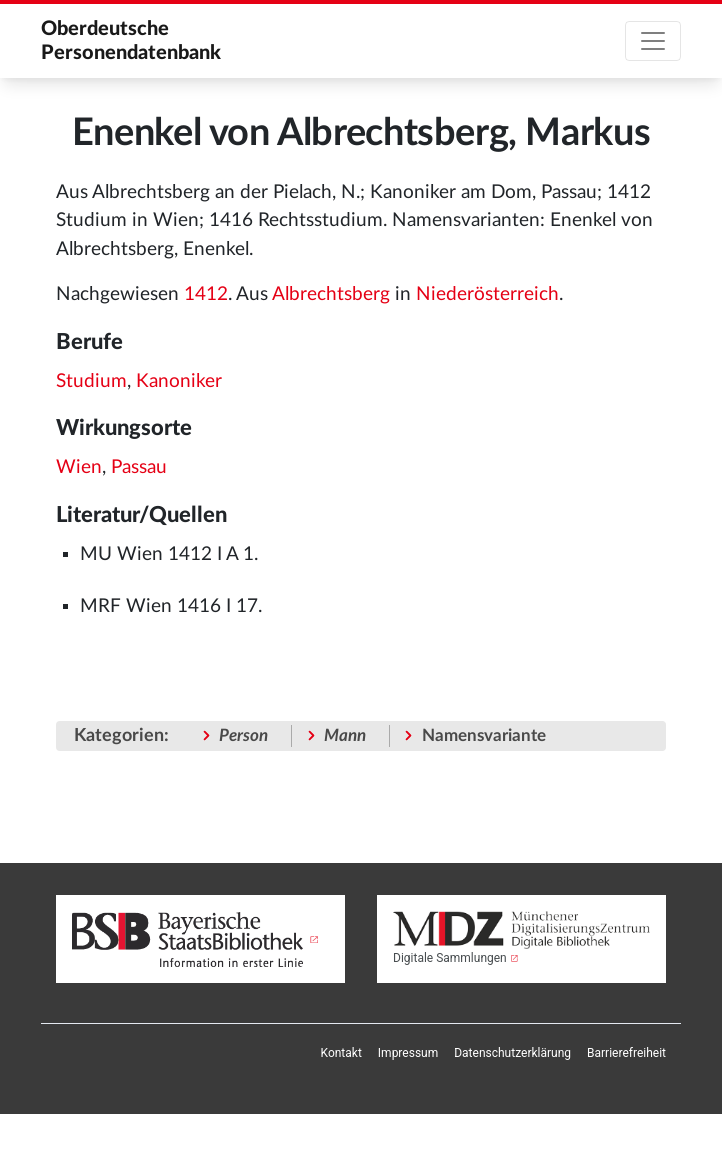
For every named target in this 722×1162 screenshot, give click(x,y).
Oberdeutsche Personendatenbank (131, 41)
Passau (139, 467)
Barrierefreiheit (626, 1053)
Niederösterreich (487, 294)
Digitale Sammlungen (450, 958)
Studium (91, 381)
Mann (345, 735)
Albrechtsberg (331, 294)
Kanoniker (179, 381)
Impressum (408, 1053)
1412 (206, 294)
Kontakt (341, 1053)
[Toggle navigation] (653, 41)
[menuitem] (341, 1053)
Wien (79, 467)
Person (243, 735)
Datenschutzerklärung (512, 1053)
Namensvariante (484, 735)
